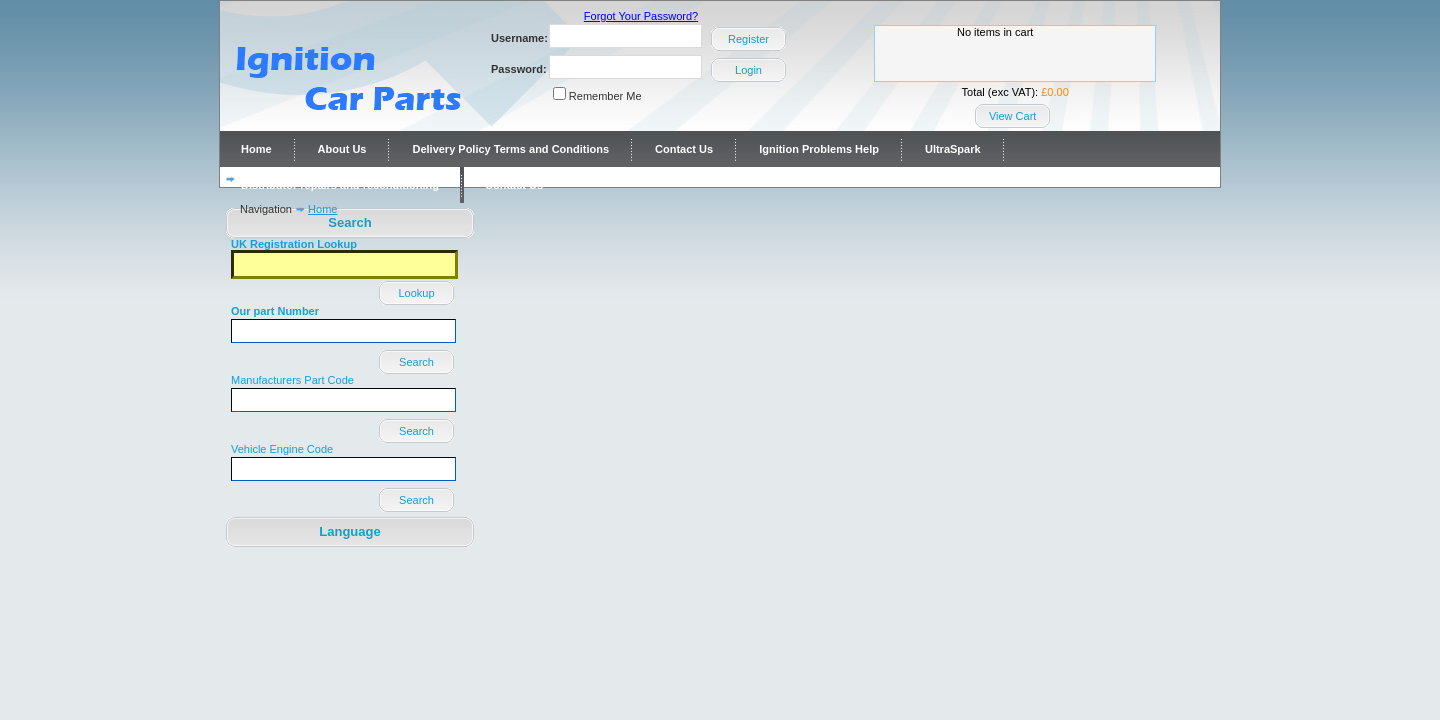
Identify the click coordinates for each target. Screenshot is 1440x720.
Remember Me (605, 96)
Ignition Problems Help (819, 149)
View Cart (1012, 116)
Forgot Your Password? (641, 16)
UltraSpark (953, 149)
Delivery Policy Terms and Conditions (510, 149)
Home (256, 149)
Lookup (416, 293)
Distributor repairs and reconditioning (340, 185)
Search (416, 362)
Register (748, 39)
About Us (342, 149)
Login (748, 70)
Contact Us (684, 149)
